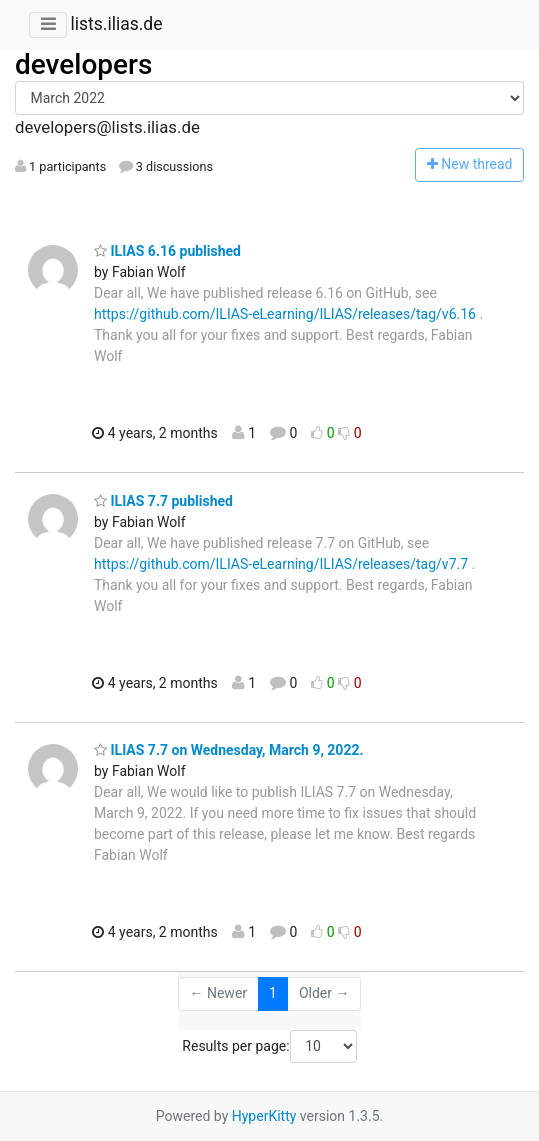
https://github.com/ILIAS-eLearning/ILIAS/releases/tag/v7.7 (281, 564)
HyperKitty (264, 1116)
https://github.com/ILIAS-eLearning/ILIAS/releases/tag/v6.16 (285, 314)
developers (83, 64)
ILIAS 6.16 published (167, 251)
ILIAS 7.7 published (163, 501)
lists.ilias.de (116, 24)
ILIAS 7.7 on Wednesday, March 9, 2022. (229, 750)
